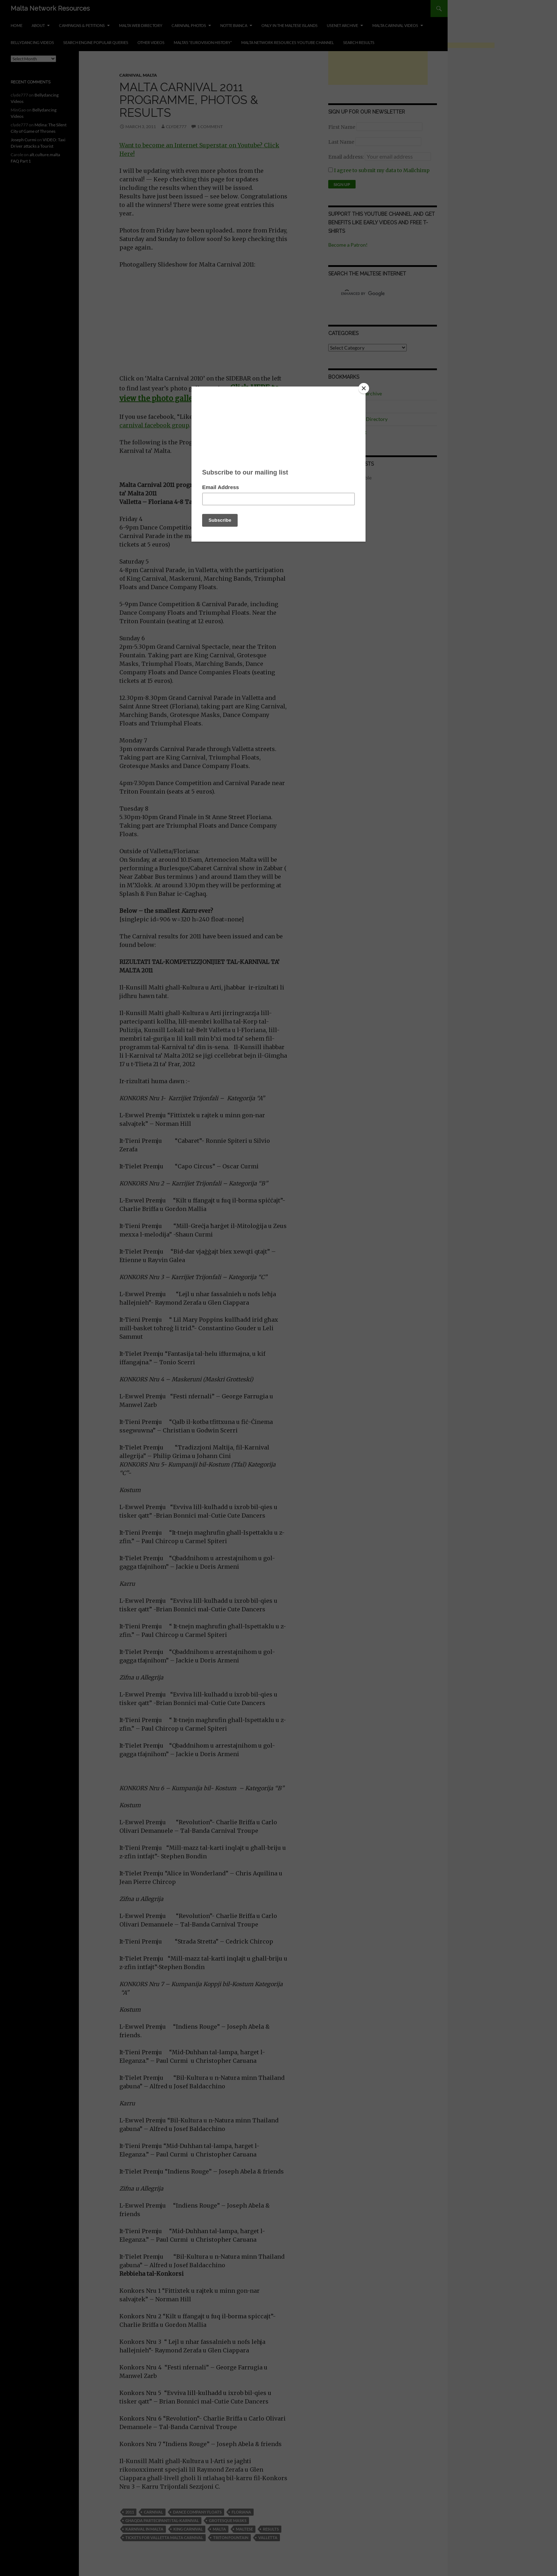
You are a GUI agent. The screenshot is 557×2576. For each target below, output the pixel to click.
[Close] (363, 388)
